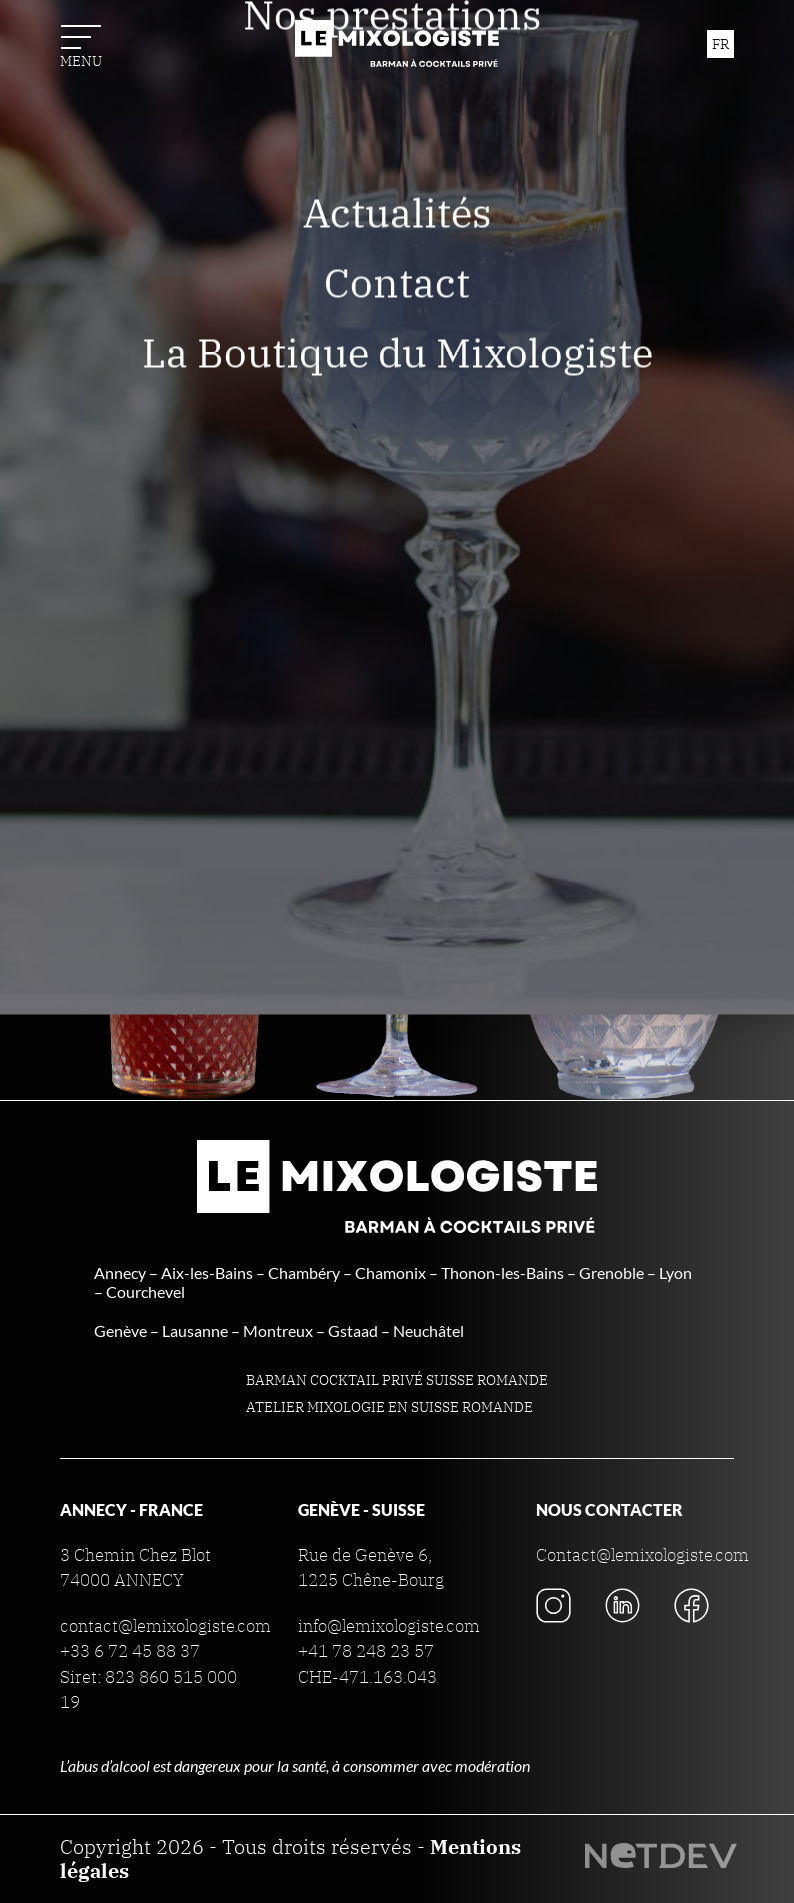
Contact (397, 447)
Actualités (397, 377)
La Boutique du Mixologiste (397, 517)
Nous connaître (397, 109)
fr (720, 44)
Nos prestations (397, 179)
